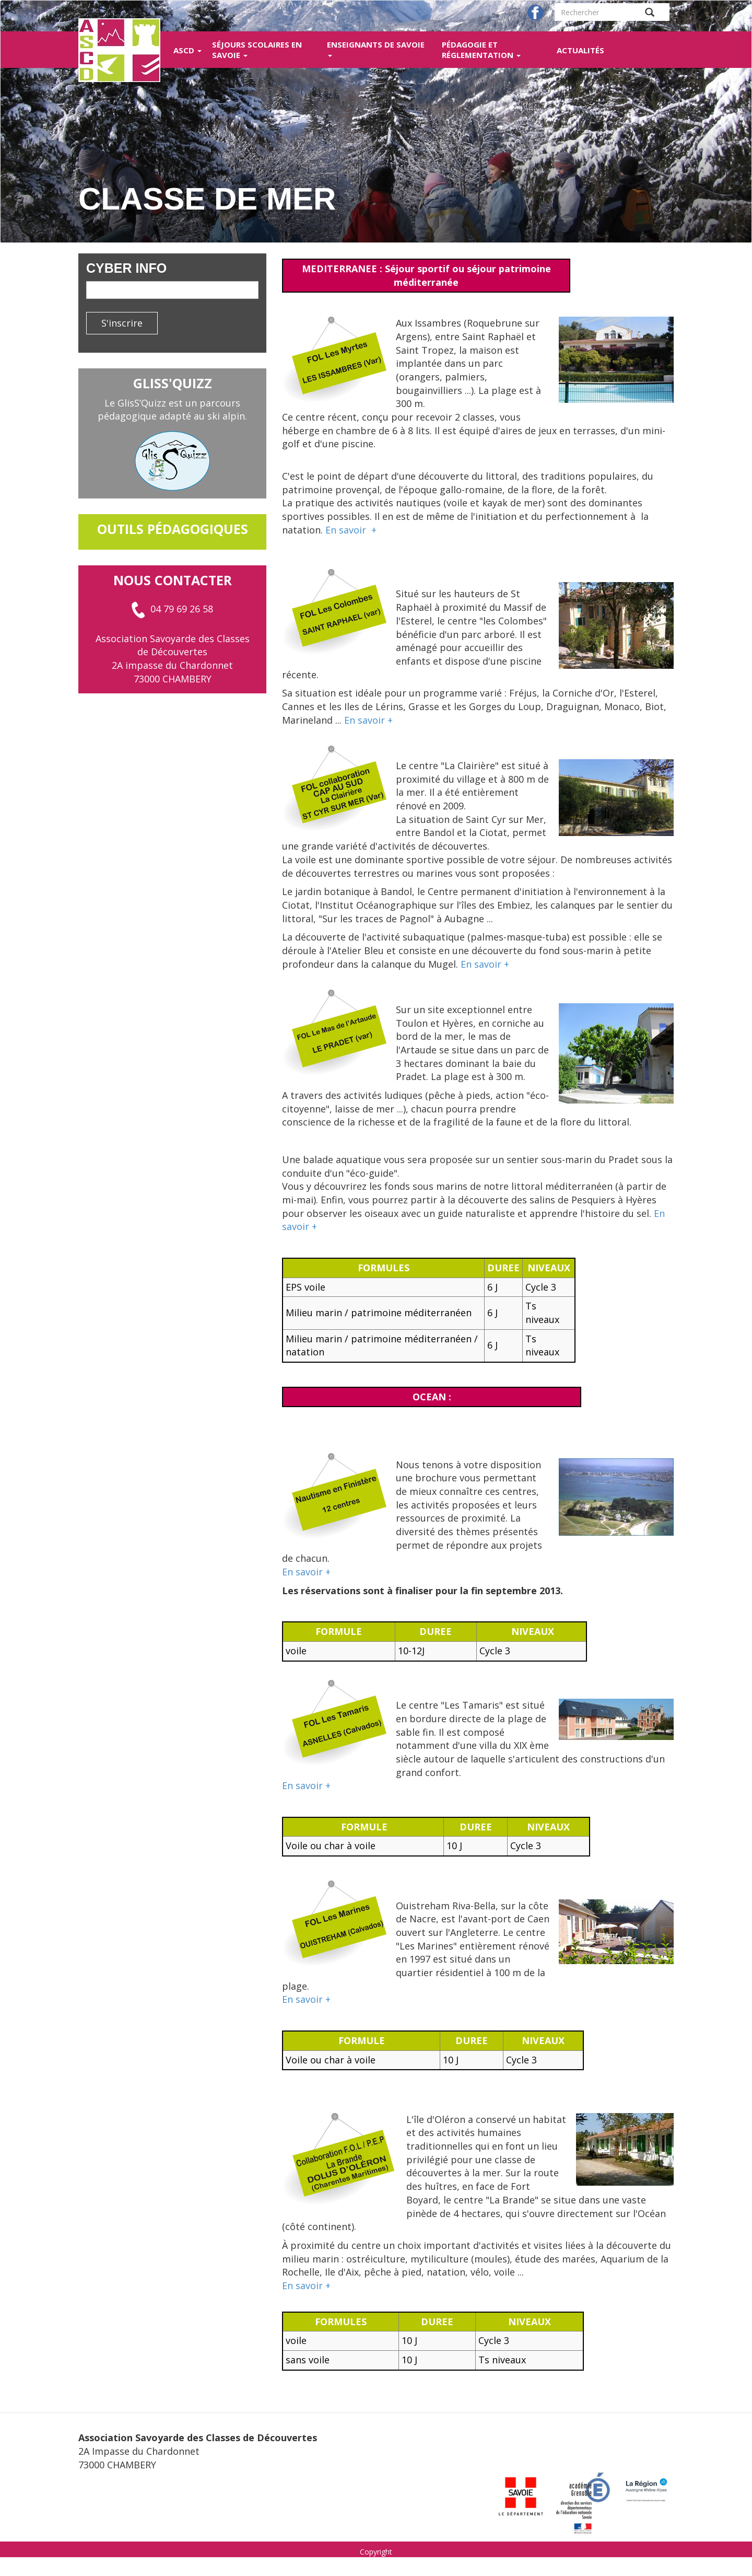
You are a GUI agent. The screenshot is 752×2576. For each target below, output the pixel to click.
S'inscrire (122, 323)
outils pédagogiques (172, 529)
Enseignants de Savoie (376, 48)
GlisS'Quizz (172, 383)
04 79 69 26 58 (172, 608)
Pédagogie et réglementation (481, 49)
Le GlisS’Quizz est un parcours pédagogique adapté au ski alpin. (172, 410)
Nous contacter (172, 580)
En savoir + (351, 530)
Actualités (580, 50)
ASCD (187, 50)
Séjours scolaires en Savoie (257, 49)
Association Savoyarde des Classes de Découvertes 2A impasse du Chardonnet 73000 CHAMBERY (173, 658)
